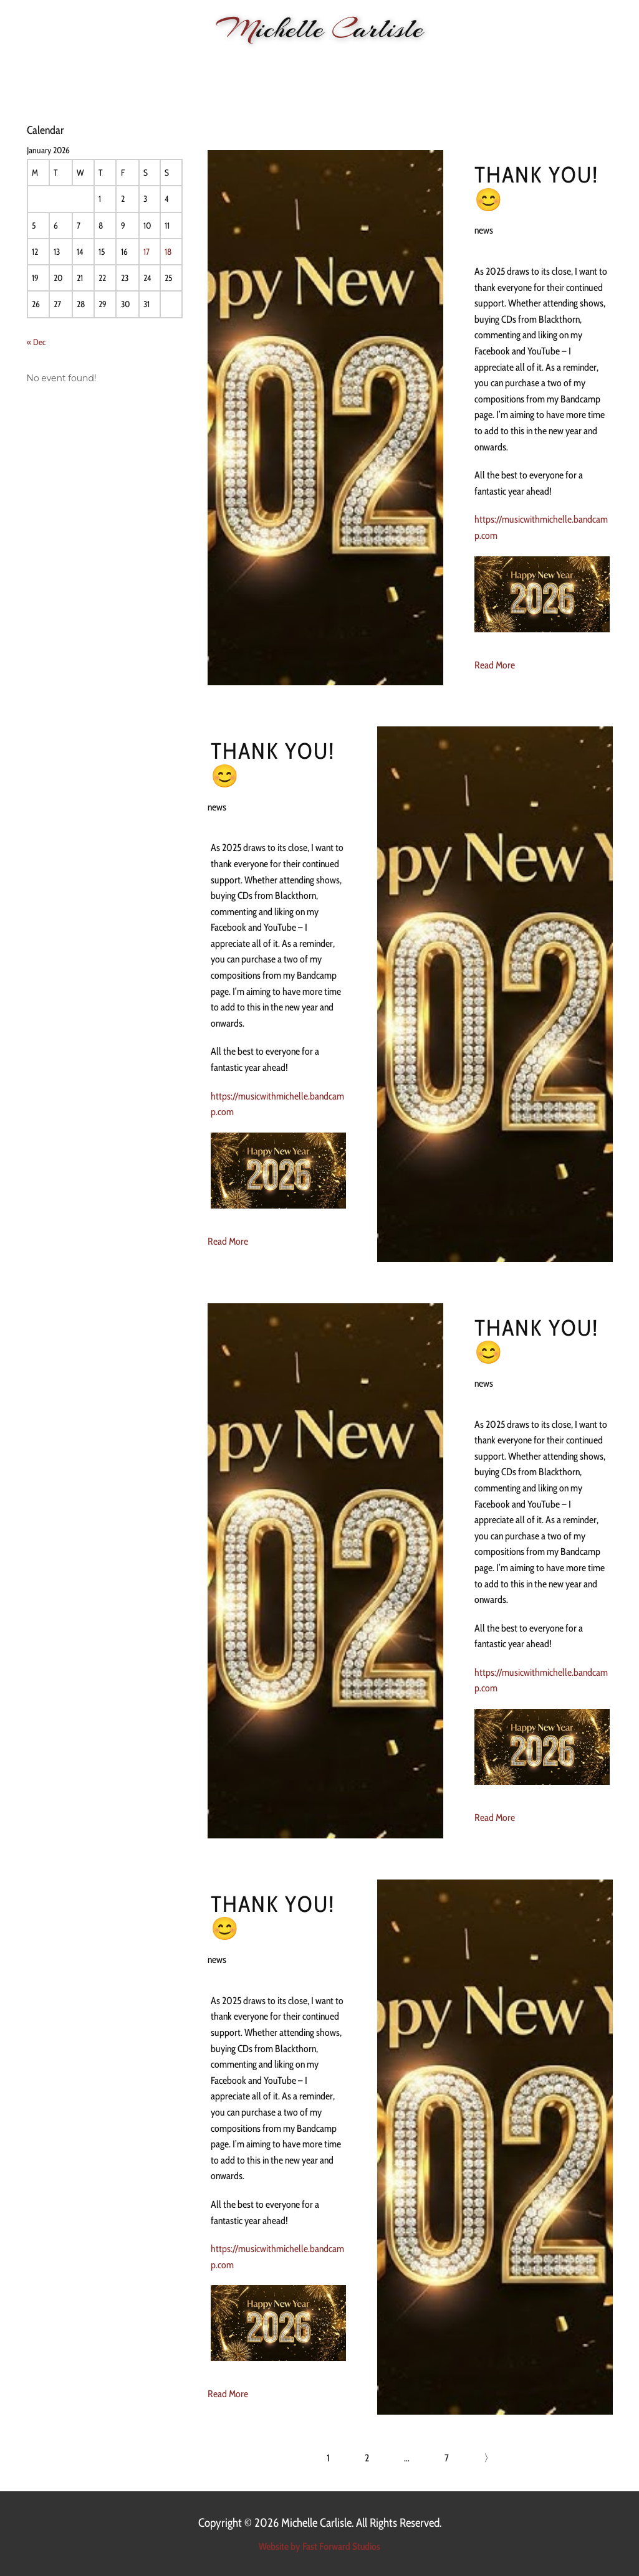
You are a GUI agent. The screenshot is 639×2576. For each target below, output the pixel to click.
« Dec (36, 342)
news (483, 230)
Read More (494, 665)
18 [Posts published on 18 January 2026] (168, 251)
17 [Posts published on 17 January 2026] (146, 251)
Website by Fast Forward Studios (319, 2546)
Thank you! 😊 (536, 187)
